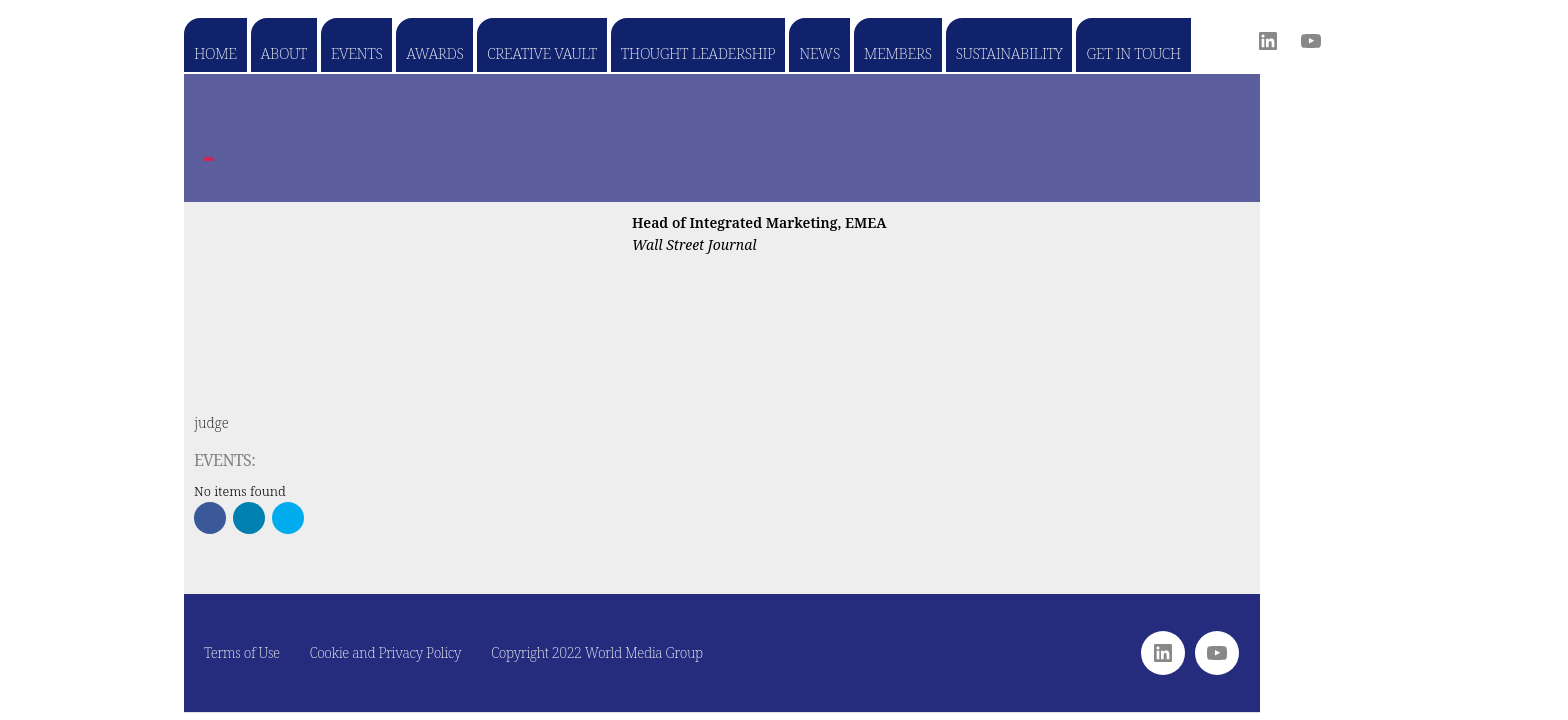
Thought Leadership (698, 53)
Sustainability (1009, 53)
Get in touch (1133, 53)
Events (356, 53)
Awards (434, 53)
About (284, 53)
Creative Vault (541, 53)
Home (215, 53)
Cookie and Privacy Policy (386, 652)
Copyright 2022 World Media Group (597, 652)
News (819, 53)
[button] (210, 518)
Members (898, 53)
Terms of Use (242, 652)
